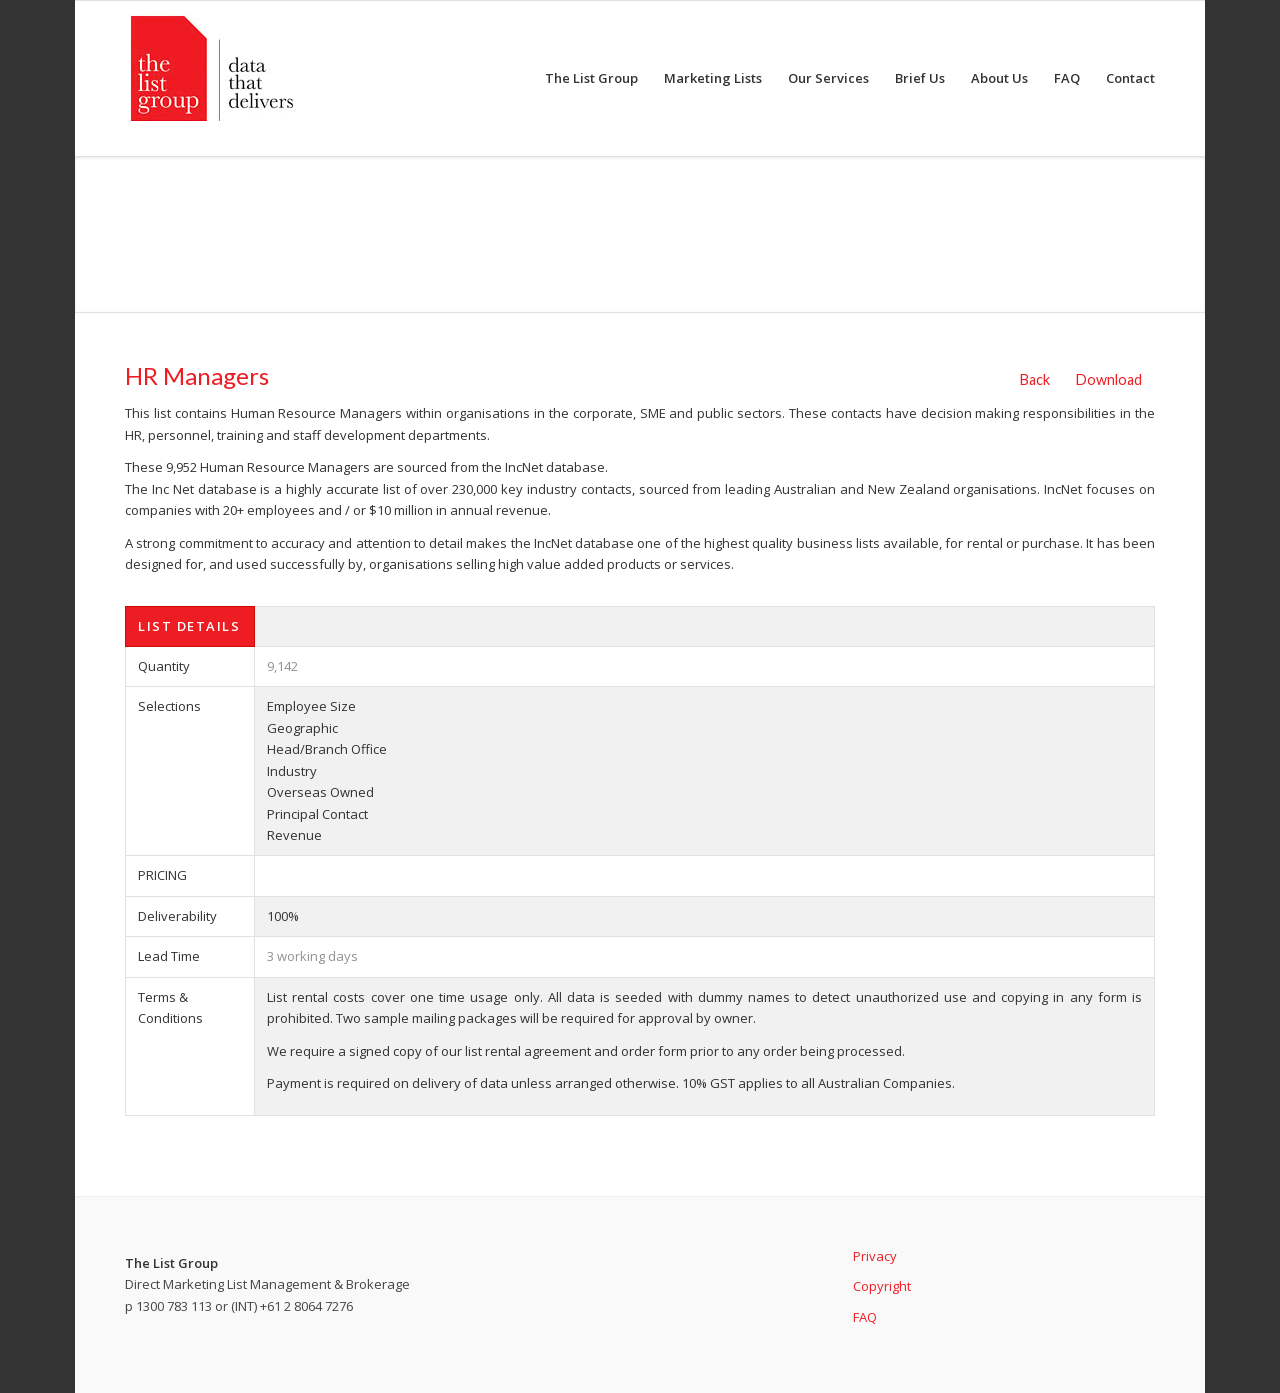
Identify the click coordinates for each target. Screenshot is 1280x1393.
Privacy (875, 1256)
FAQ (865, 1317)
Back (1035, 379)
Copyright (882, 1286)
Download (1109, 379)
